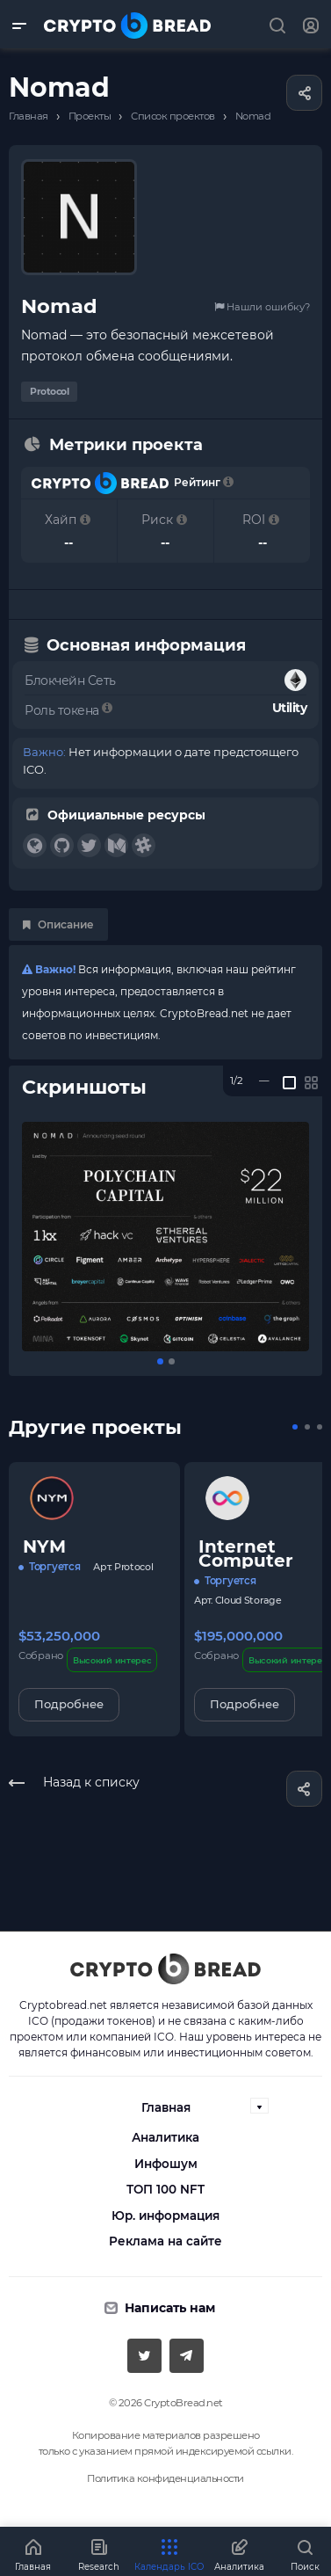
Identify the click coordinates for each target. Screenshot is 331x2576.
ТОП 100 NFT (165, 2189)
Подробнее (69, 1704)
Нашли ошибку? (262, 307)
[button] (160, 1361)
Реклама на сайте (165, 2241)
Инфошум (166, 2164)
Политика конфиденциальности (165, 2478)
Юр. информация (165, 2216)
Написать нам (170, 2308)
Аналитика (165, 2137)
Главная (166, 2107)
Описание (58, 924)
